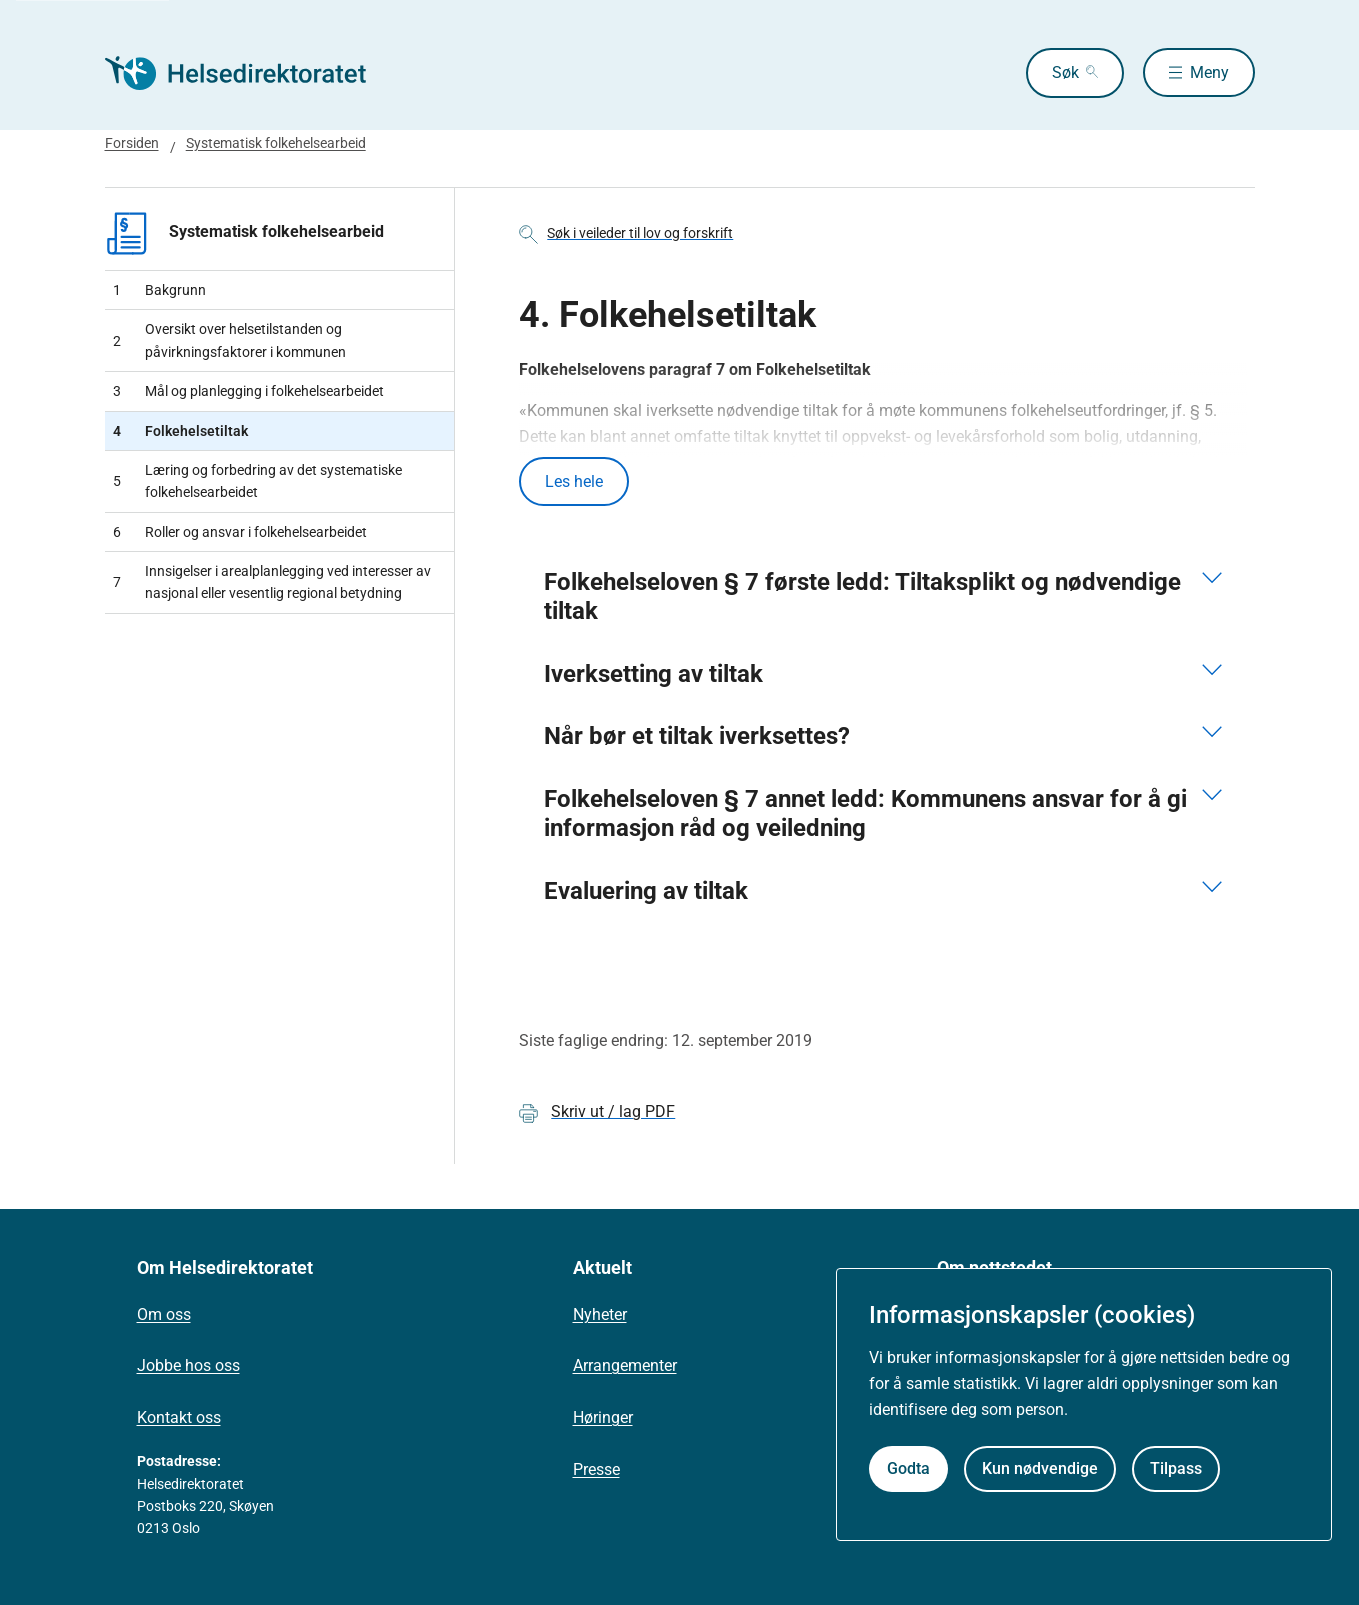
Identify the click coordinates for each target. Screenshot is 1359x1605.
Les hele (574, 481)
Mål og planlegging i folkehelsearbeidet (248, 391)
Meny (1209, 72)
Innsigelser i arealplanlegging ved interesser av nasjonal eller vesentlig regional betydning (272, 582)
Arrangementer (625, 1366)
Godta (908, 1468)
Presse (596, 1469)
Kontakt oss (179, 1417)
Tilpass (1176, 1468)
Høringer (603, 1417)
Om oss (164, 1314)
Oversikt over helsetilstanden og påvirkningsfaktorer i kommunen (229, 340)
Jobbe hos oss (188, 1366)
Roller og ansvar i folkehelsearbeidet (240, 532)
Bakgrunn (159, 290)
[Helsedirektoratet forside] (249, 73)
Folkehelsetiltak (180, 431)
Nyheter (600, 1314)
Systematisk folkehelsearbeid (276, 143)
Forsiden (132, 143)
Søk (1064, 72)
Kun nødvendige (1040, 1468)
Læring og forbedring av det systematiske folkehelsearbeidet (257, 481)
